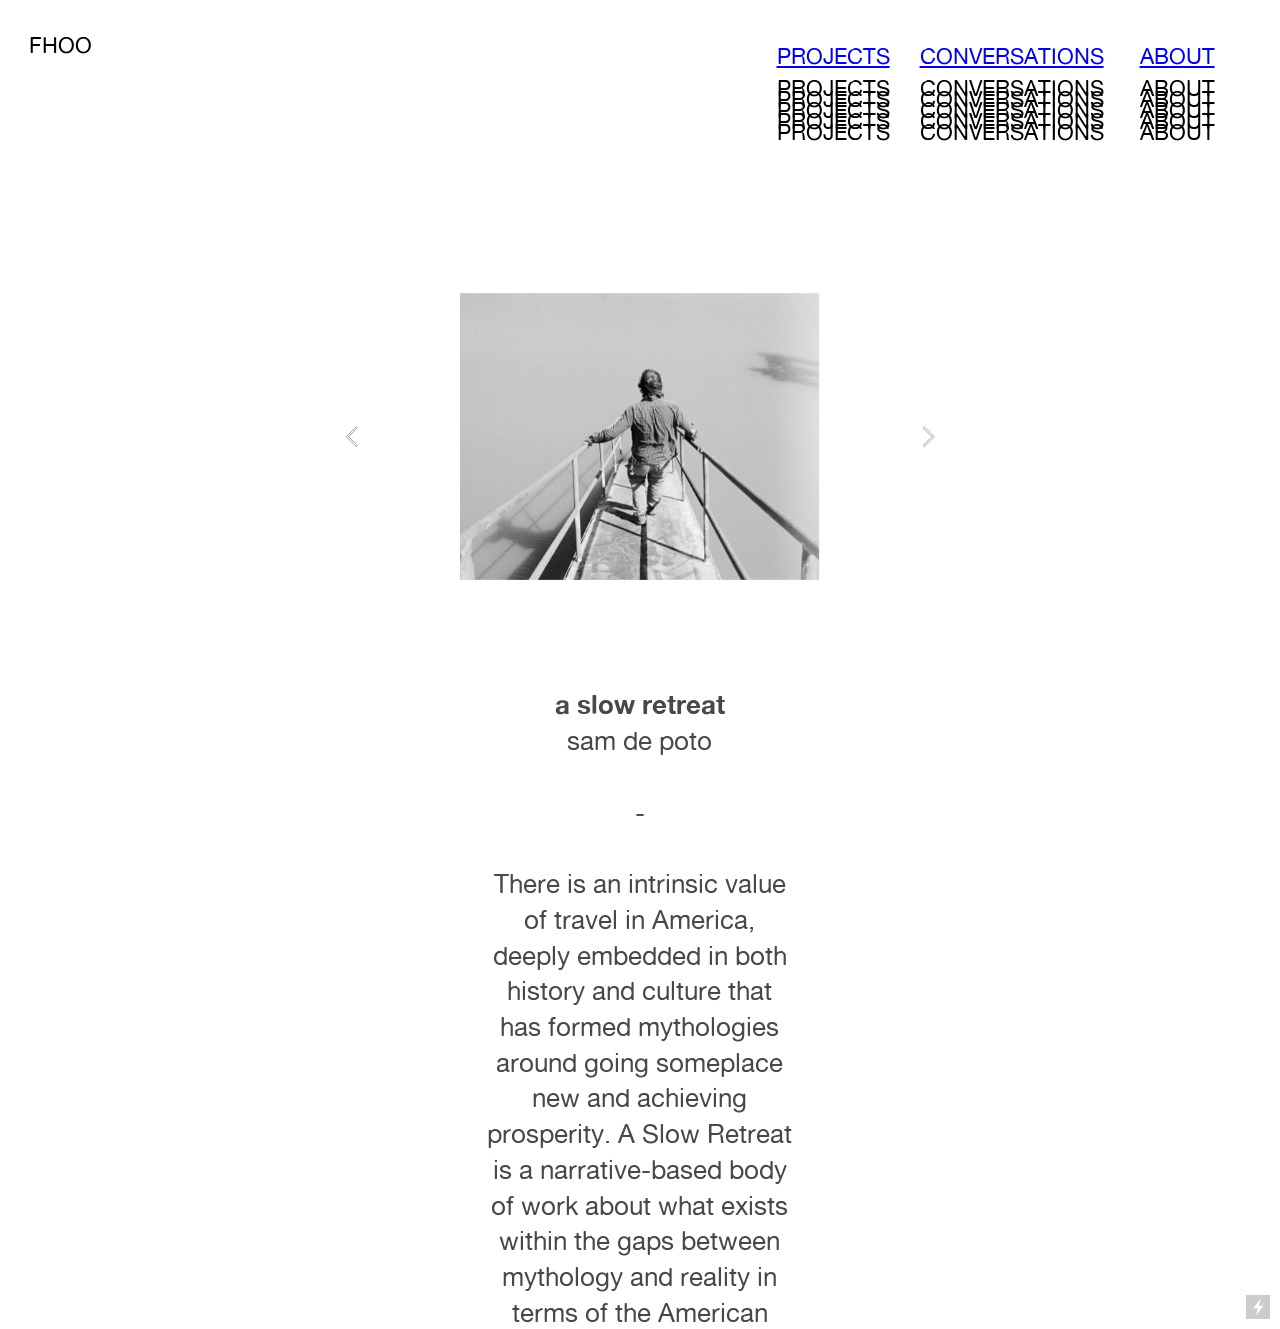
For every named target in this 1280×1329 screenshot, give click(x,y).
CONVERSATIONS (1012, 56)
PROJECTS (833, 56)
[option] (639, 436)
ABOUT (1177, 56)
